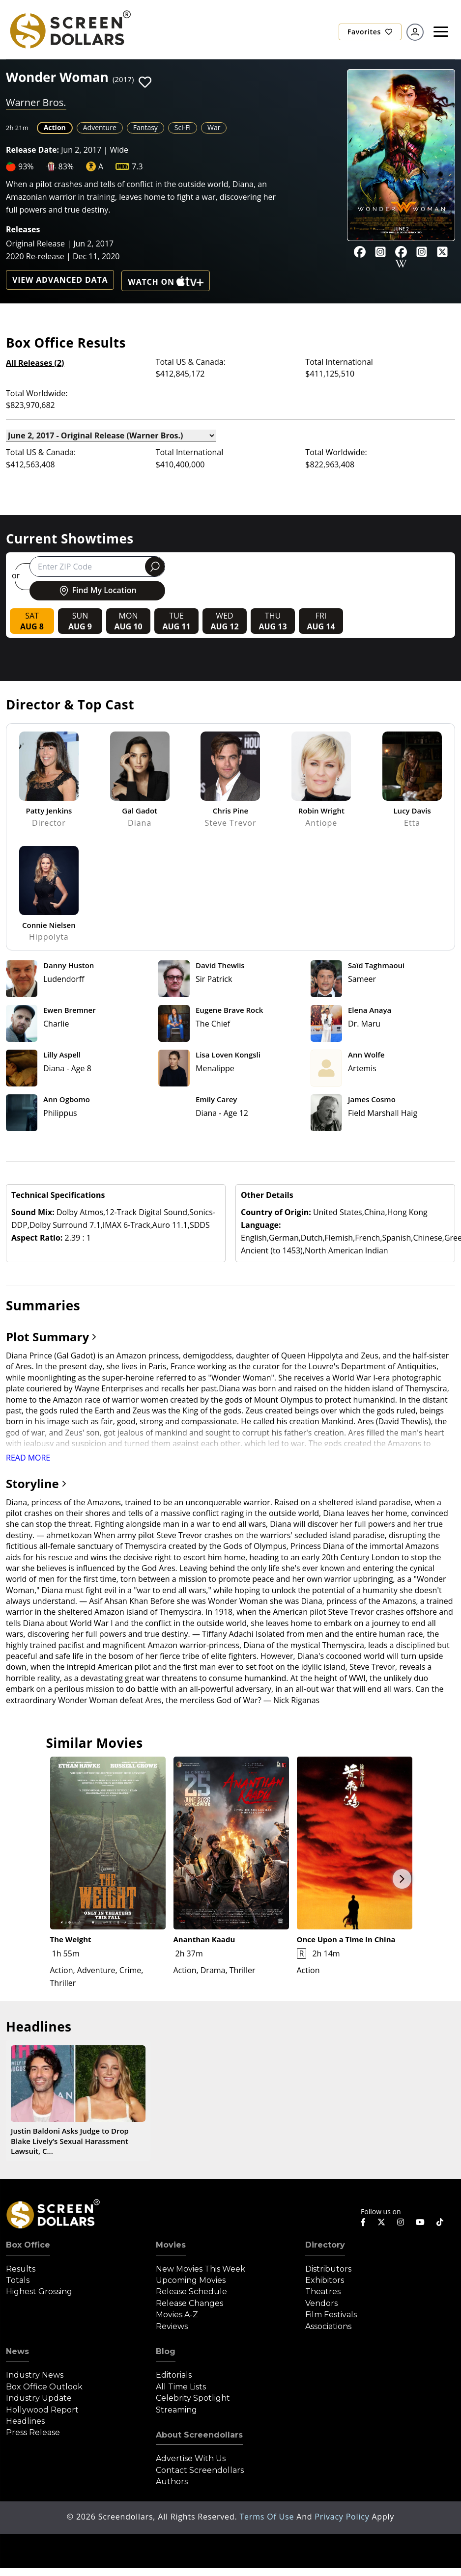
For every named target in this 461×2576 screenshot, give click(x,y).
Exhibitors (324, 2280)
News (17, 2351)
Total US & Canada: (191, 361)
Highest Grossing (39, 2291)
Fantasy (145, 127)
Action (55, 127)
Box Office (28, 2245)
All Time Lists (181, 2386)
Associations (328, 2326)
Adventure (99, 127)
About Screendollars (199, 2435)
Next (402, 1879)
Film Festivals (331, 2314)
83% (66, 166)
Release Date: (32, 149)
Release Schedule (191, 2291)
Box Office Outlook (44, 2386)
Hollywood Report (42, 2409)
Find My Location (97, 591)
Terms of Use (267, 2516)
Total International (339, 361)
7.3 (137, 166)
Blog (165, 2351)
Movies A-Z (177, 2314)
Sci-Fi (182, 127)
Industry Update (39, 2398)
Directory (325, 2245)
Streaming (176, 2409)
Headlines (25, 2421)
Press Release (33, 2432)
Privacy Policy (343, 2516)
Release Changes (189, 2303)
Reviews (172, 2326)
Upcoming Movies (191, 2280)
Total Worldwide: (36, 393)
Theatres (323, 2291)
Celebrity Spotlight (193, 2398)
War (213, 127)
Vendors (321, 2303)
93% (26, 166)
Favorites (370, 31)
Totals (17, 2280)
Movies (171, 2245)
